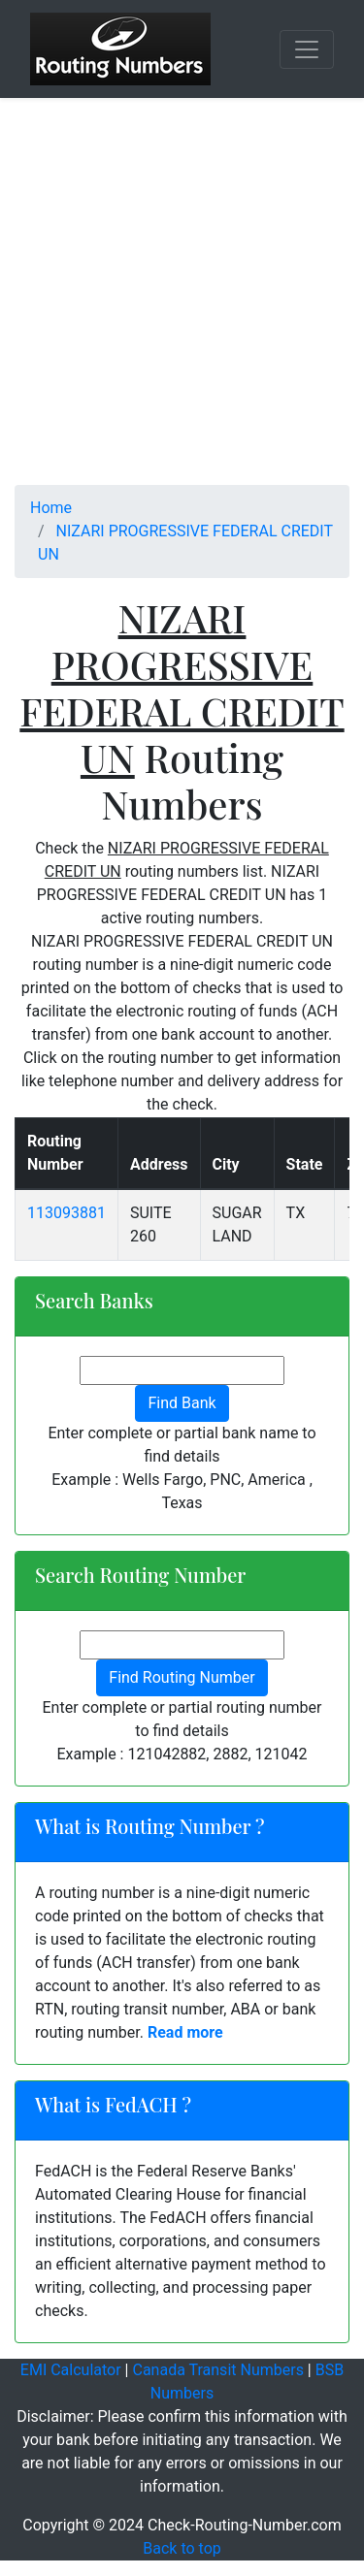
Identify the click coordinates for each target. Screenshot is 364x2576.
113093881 (66, 1213)
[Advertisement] (182, 303)
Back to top (181, 2548)
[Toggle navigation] (307, 49)
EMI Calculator (70, 2370)
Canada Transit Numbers (217, 2370)
